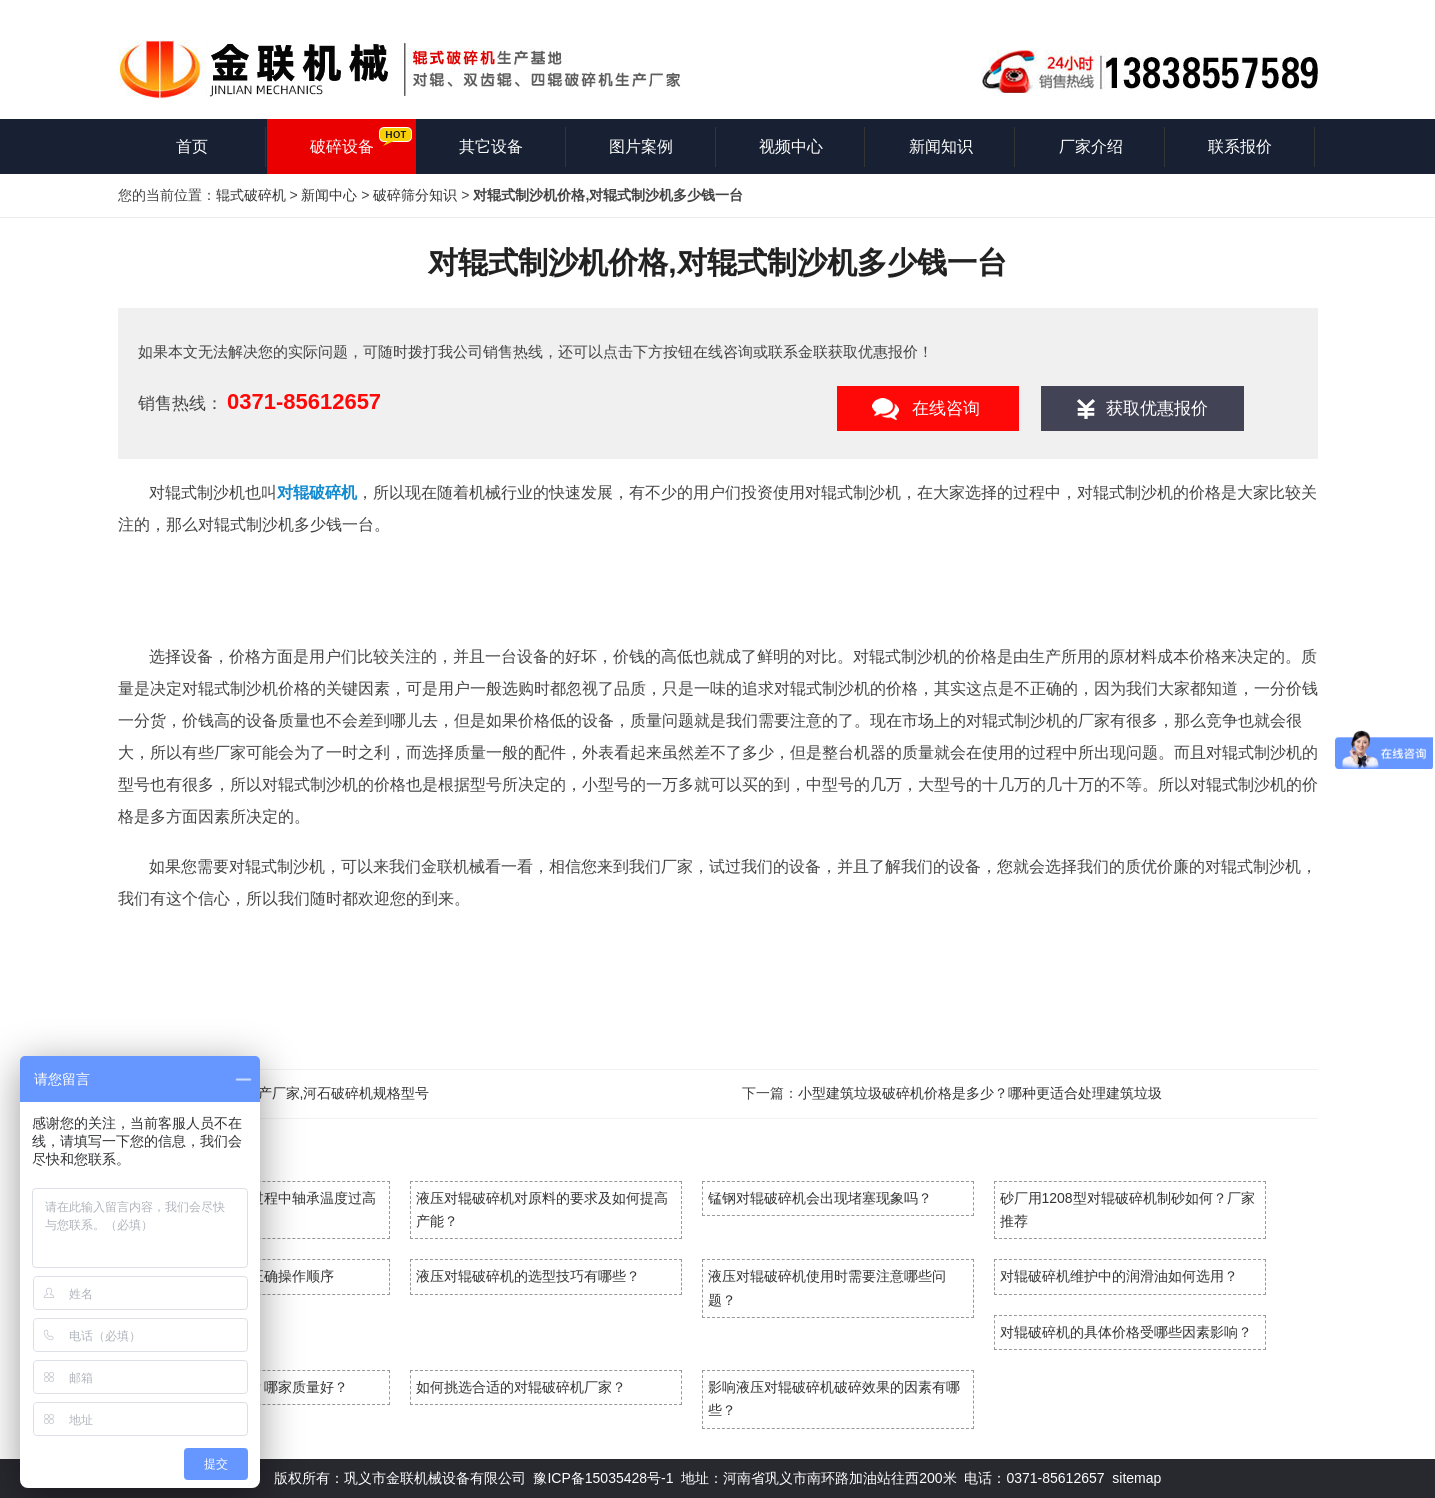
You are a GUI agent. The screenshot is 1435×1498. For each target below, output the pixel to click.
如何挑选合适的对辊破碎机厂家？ (521, 1387)
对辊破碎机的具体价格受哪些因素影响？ (1126, 1332)
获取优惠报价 (1157, 408)
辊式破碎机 (251, 195)
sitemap (1136, 1478)
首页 (192, 146)
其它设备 (491, 146)
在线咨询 (946, 408)
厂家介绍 (1091, 146)
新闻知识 (941, 146)
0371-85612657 (304, 401)
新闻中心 (329, 195)
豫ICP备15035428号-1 (603, 1478)
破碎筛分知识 (415, 195)
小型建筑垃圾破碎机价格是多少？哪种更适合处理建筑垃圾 (980, 1093)
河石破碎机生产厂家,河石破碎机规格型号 (302, 1093)
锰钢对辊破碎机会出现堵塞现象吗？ (820, 1198)
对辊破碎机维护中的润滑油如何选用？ (1119, 1276)
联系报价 (1240, 146)
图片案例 (641, 146)
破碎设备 (342, 146)
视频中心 (791, 146)
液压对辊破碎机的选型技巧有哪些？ (528, 1276)
